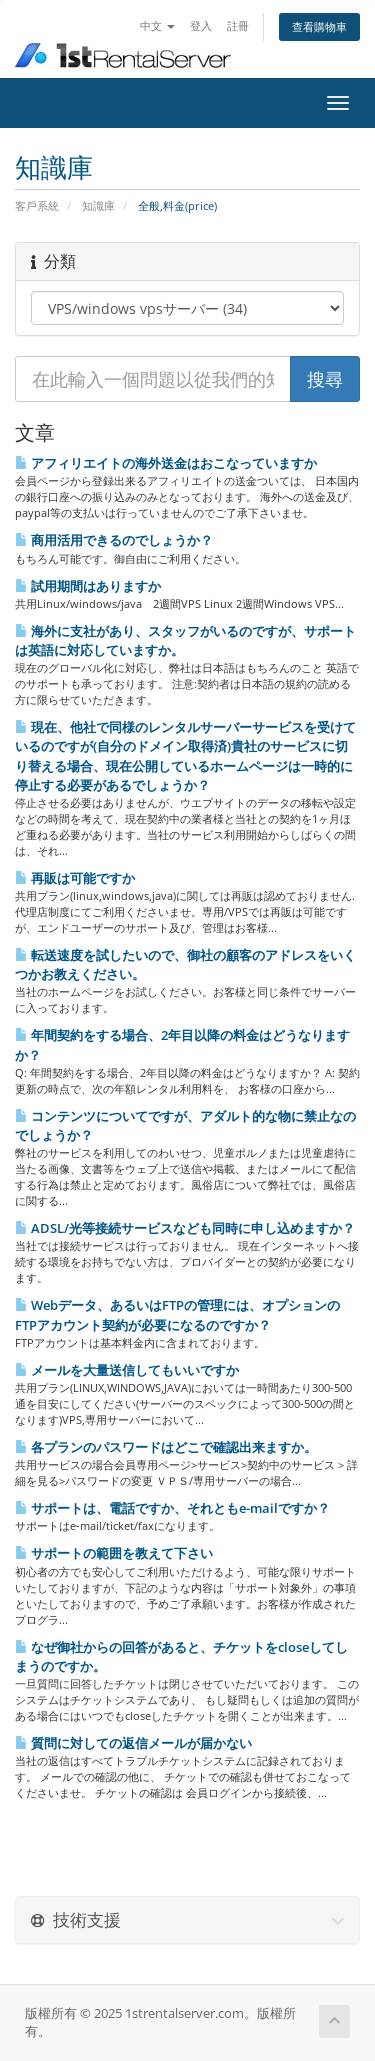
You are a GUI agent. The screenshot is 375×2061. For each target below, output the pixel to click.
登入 (201, 25)
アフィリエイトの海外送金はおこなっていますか (166, 463)
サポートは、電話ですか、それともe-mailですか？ (172, 1508)
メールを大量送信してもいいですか (127, 1370)
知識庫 (98, 205)
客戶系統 (37, 205)
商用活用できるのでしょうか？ (114, 540)
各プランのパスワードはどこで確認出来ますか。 (166, 1447)
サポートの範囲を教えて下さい (114, 1553)
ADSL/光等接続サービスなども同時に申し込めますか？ (185, 1228)
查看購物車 (319, 26)
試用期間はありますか (88, 586)
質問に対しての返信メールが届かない (133, 1743)
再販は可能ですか (75, 878)
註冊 (238, 25)
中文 (157, 25)
